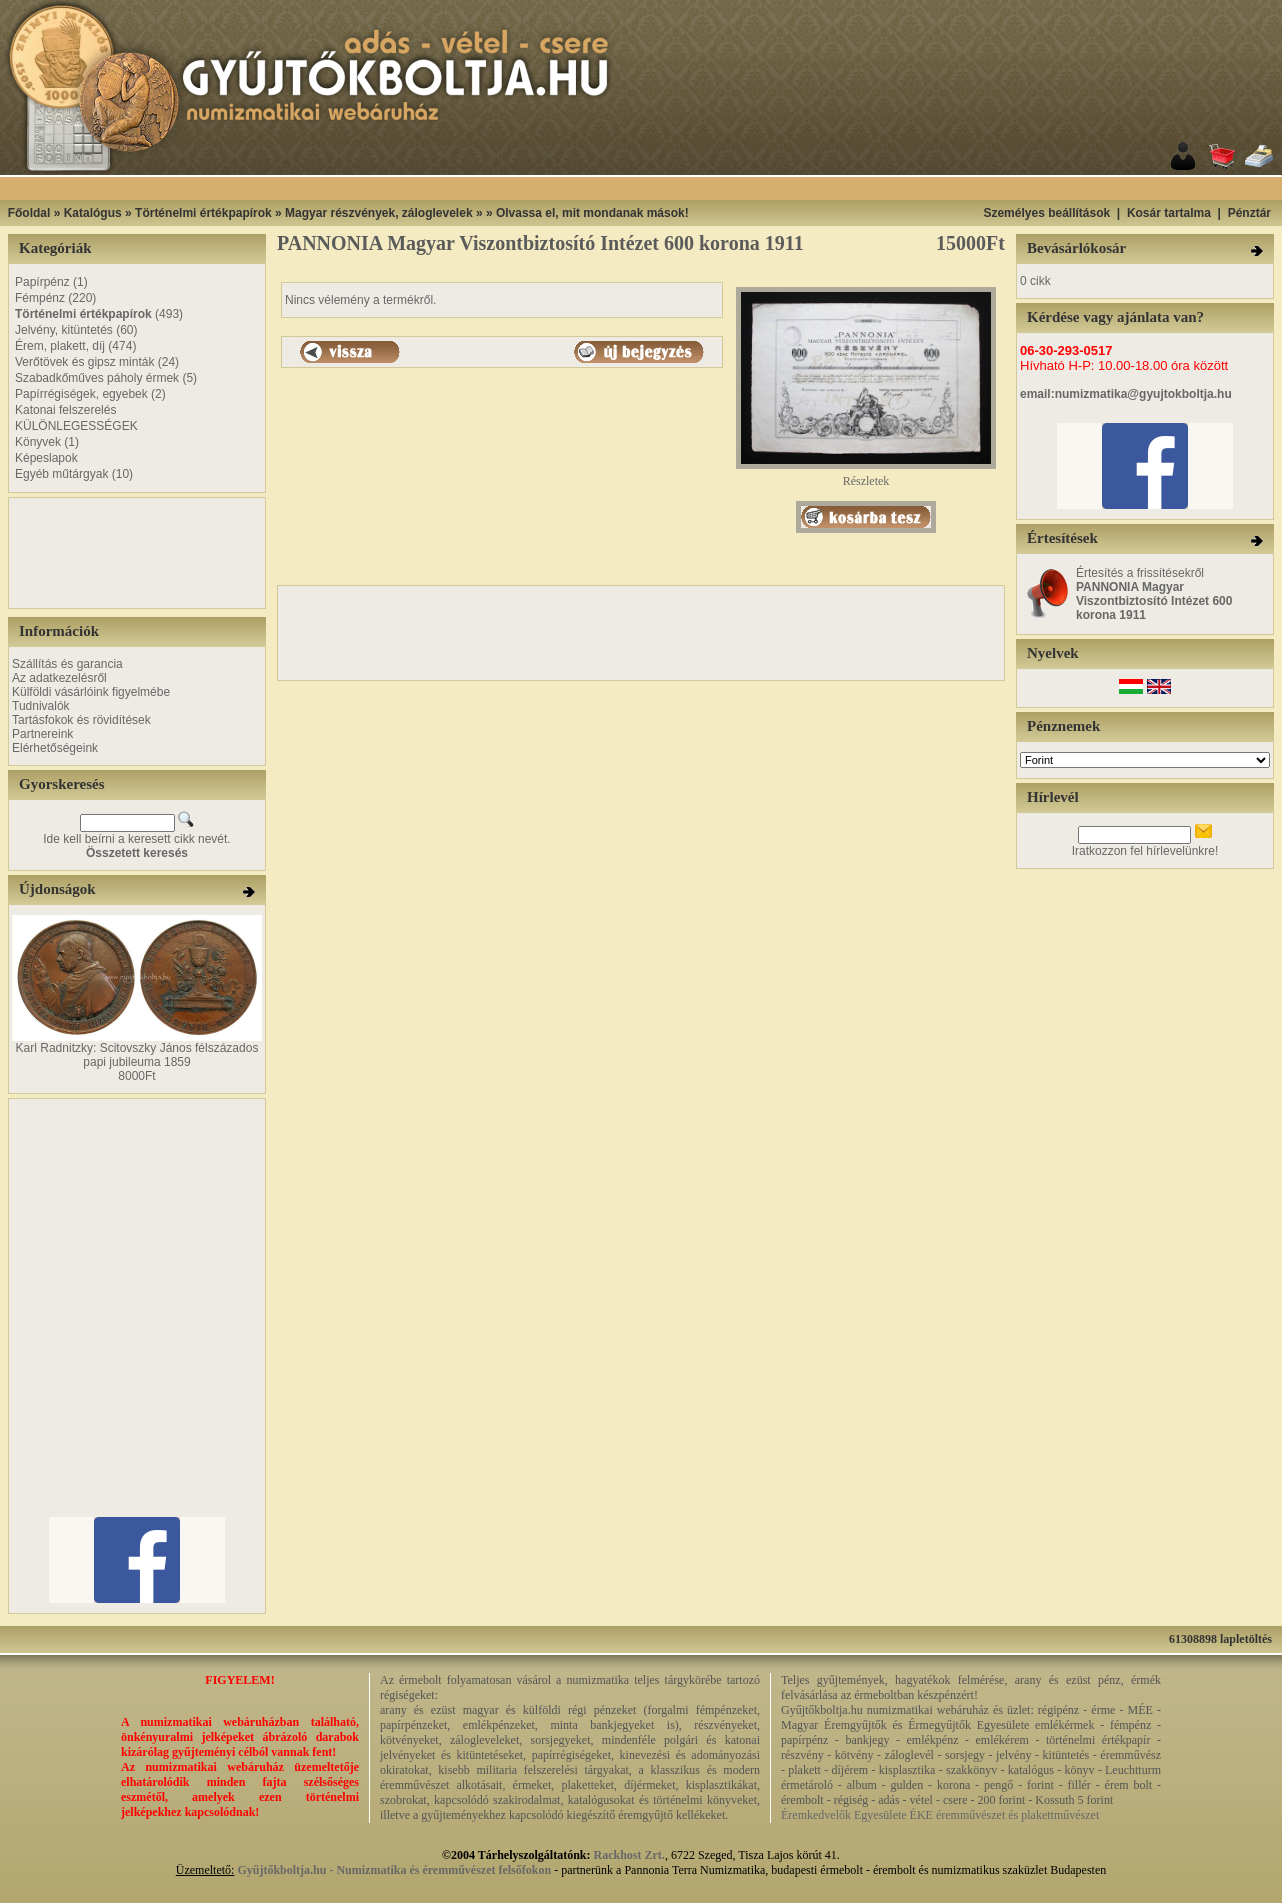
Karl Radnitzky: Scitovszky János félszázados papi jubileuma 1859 (137, 1055)
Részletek (866, 475)
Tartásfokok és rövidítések (81, 720)
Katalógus (93, 213)
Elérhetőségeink (55, 748)
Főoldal (29, 213)
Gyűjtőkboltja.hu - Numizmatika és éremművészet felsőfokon (394, 1870)
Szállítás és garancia (67, 664)
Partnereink (42, 734)
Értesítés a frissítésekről (1154, 594)
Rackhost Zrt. (629, 1855)
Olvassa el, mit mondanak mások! (592, 213)
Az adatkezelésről (59, 678)
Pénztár (1249, 213)
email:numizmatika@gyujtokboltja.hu (1126, 394)
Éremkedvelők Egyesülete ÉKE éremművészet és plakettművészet (940, 1815)
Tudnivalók (41, 706)
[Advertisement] (72, 553)
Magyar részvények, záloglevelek (378, 213)
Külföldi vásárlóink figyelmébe (91, 692)
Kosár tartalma (1169, 213)
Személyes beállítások (1046, 213)
